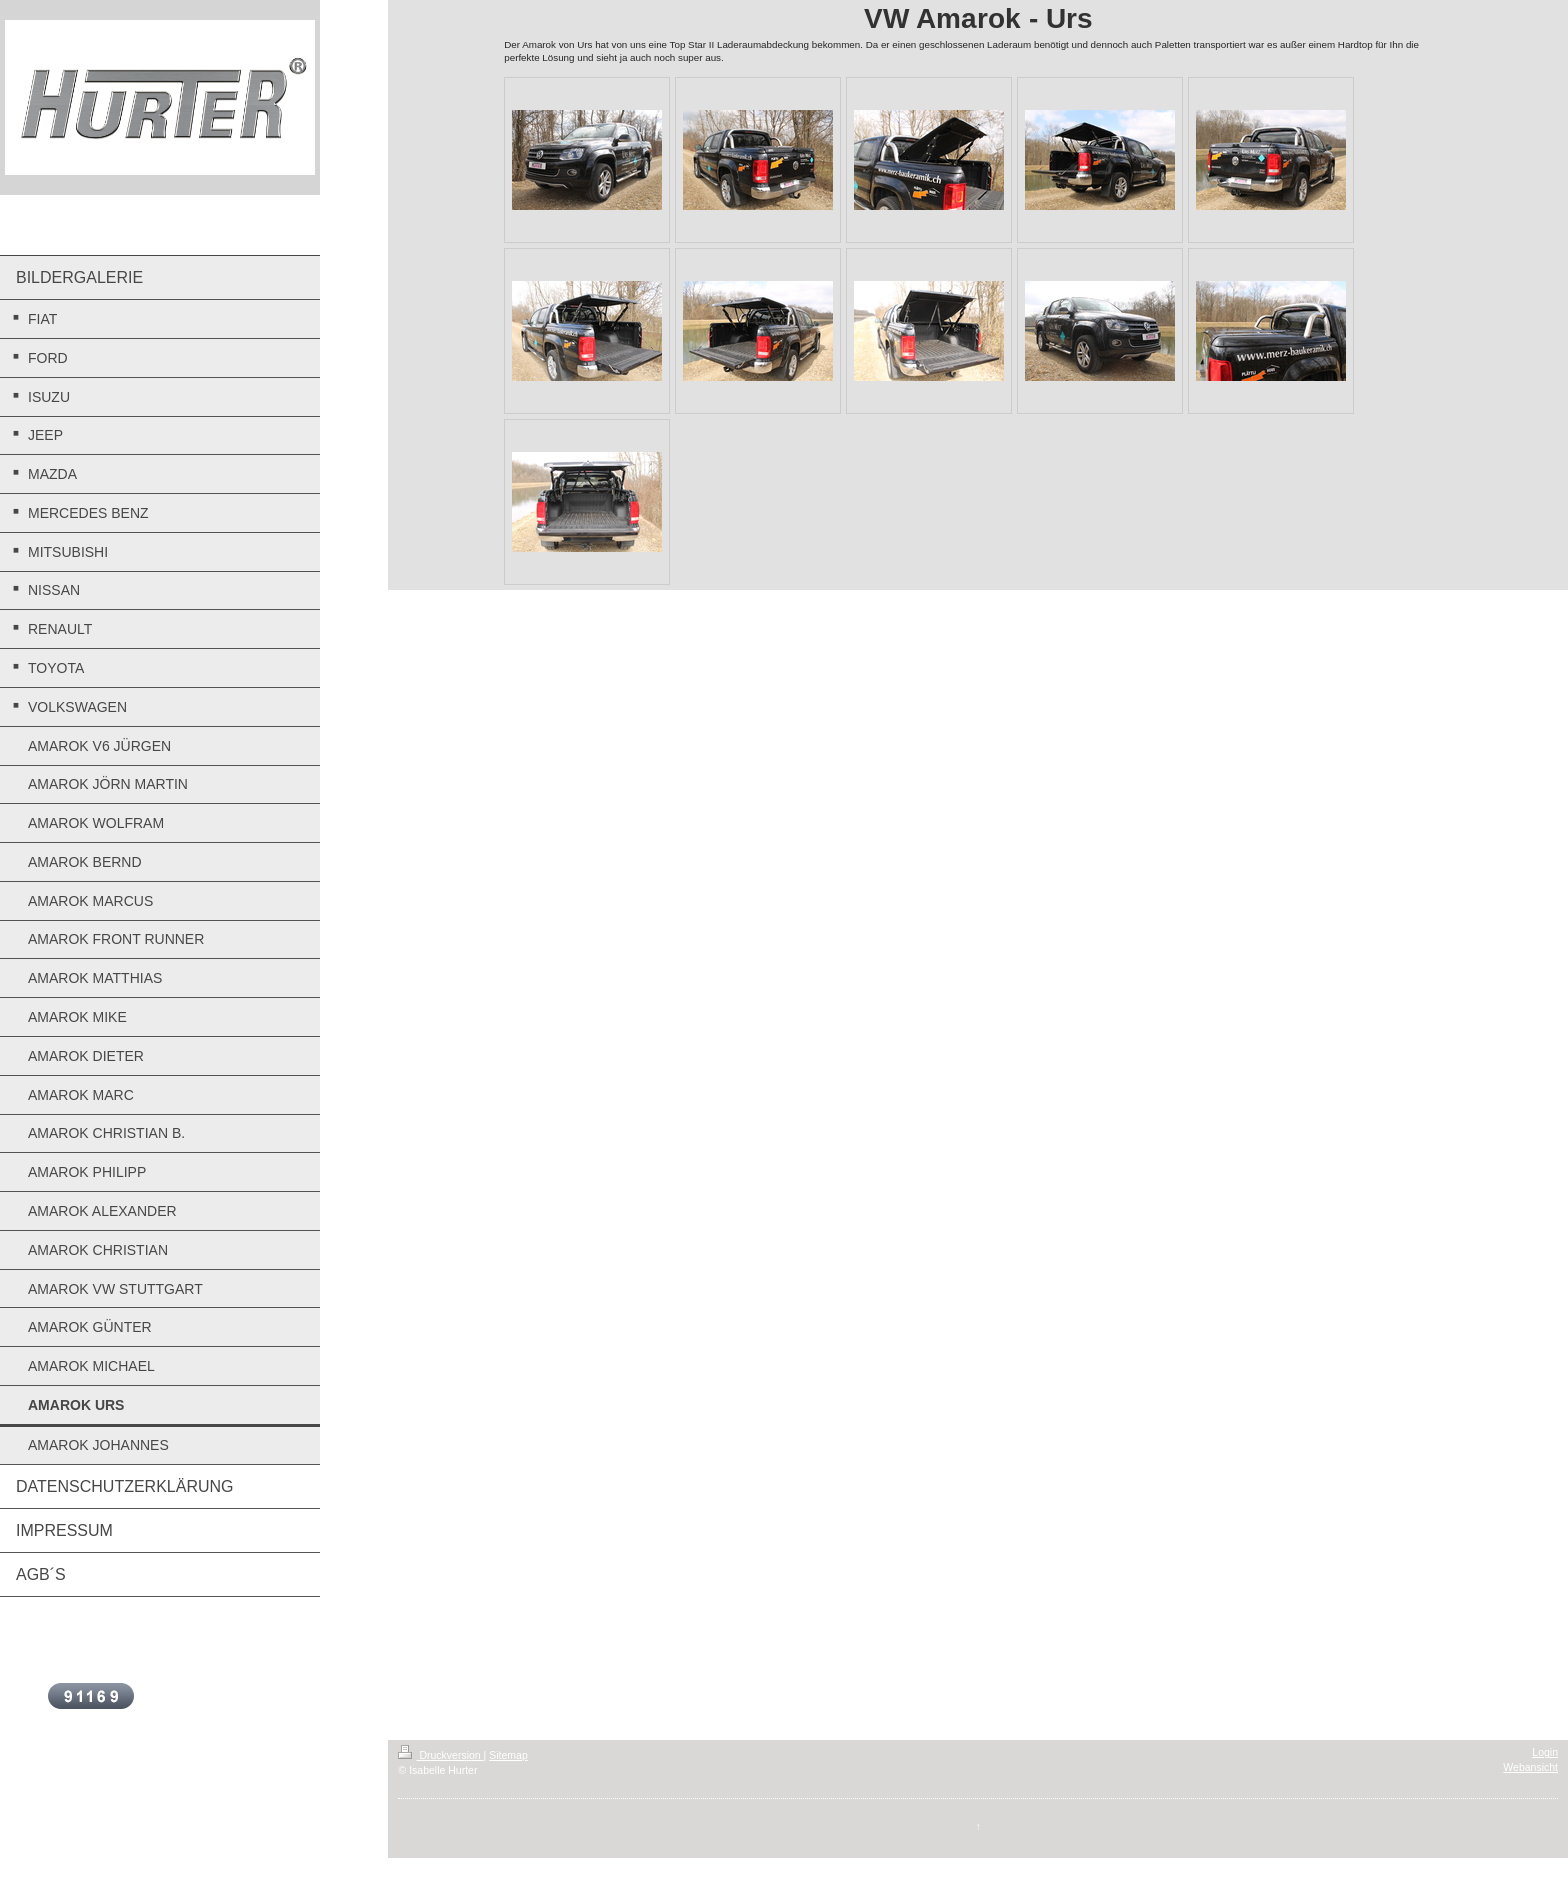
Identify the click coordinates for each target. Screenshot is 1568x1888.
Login (1545, 1752)
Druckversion (440, 1755)
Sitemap (508, 1755)
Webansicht (1530, 1767)
